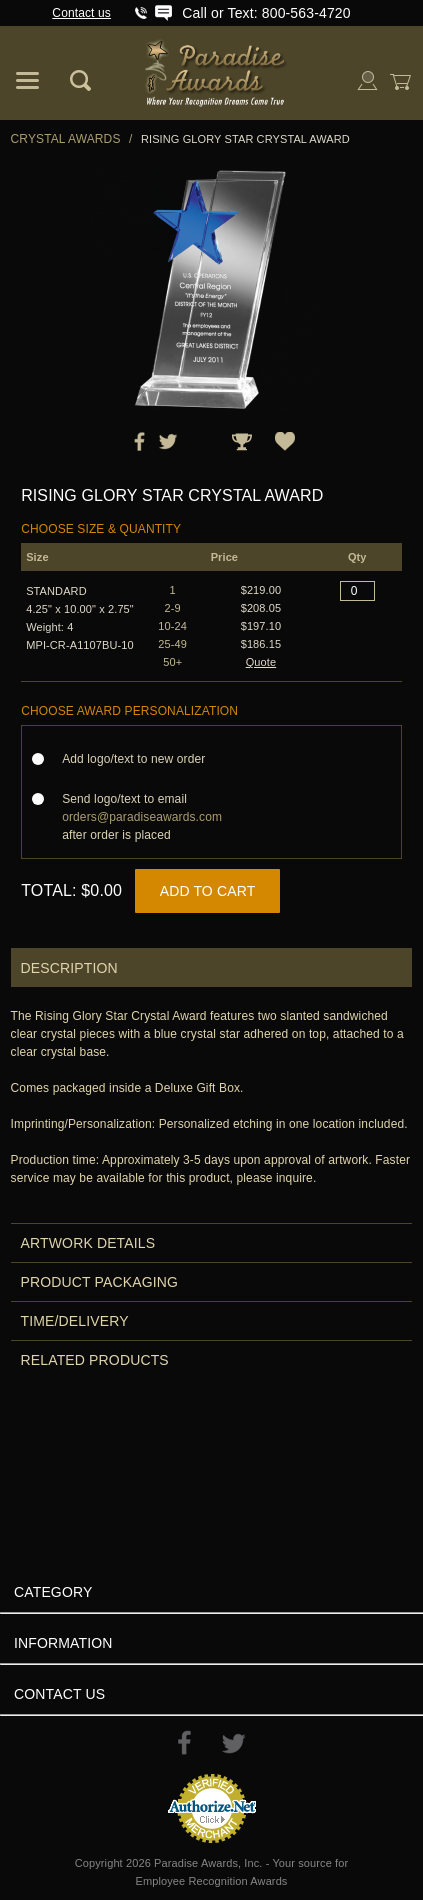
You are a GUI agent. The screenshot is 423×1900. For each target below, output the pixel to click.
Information (63, 1643)
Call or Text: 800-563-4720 (266, 13)
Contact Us (59, 1694)
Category (53, 1592)
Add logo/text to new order (139, 759)
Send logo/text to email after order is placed (142, 817)
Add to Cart (208, 891)
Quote (261, 662)
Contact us (81, 13)
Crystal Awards (66, 139)
